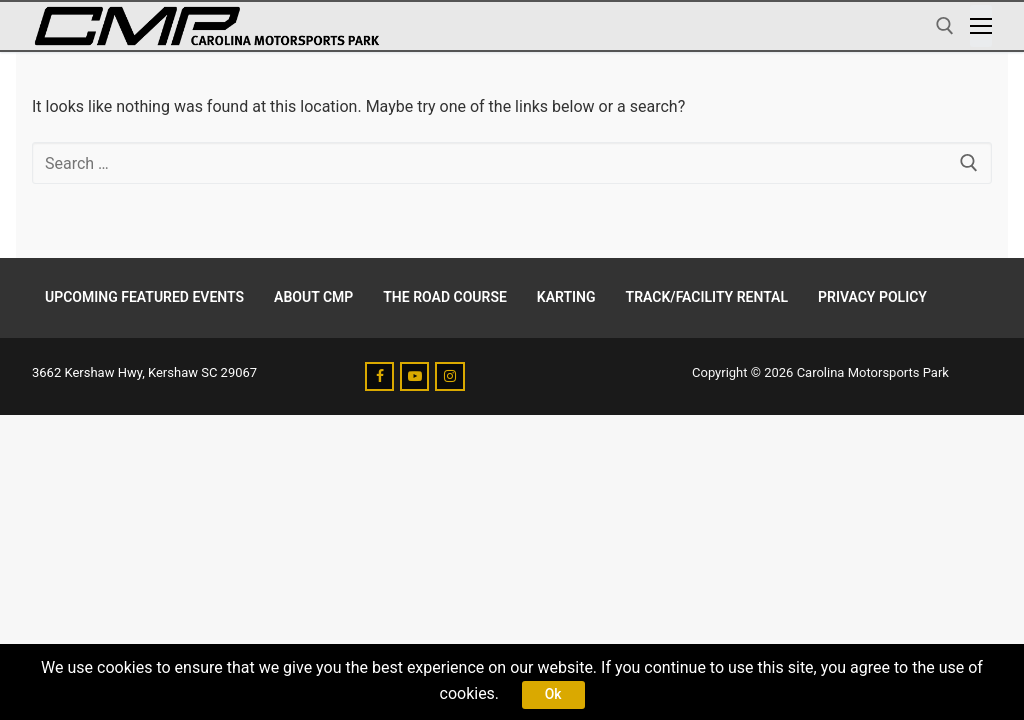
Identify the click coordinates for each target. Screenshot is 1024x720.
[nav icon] (981, 26)
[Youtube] (414, 376)
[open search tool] (945, 26)
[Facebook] (379, 376)
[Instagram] (449, 376)
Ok (553, 694)
